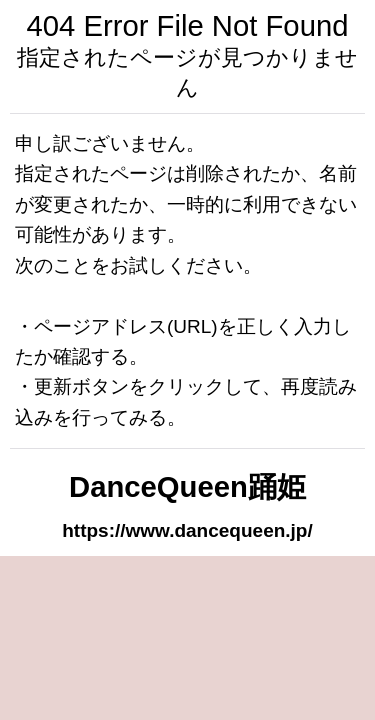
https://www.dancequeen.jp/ (187, 530)
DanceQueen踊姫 (187, 487)
